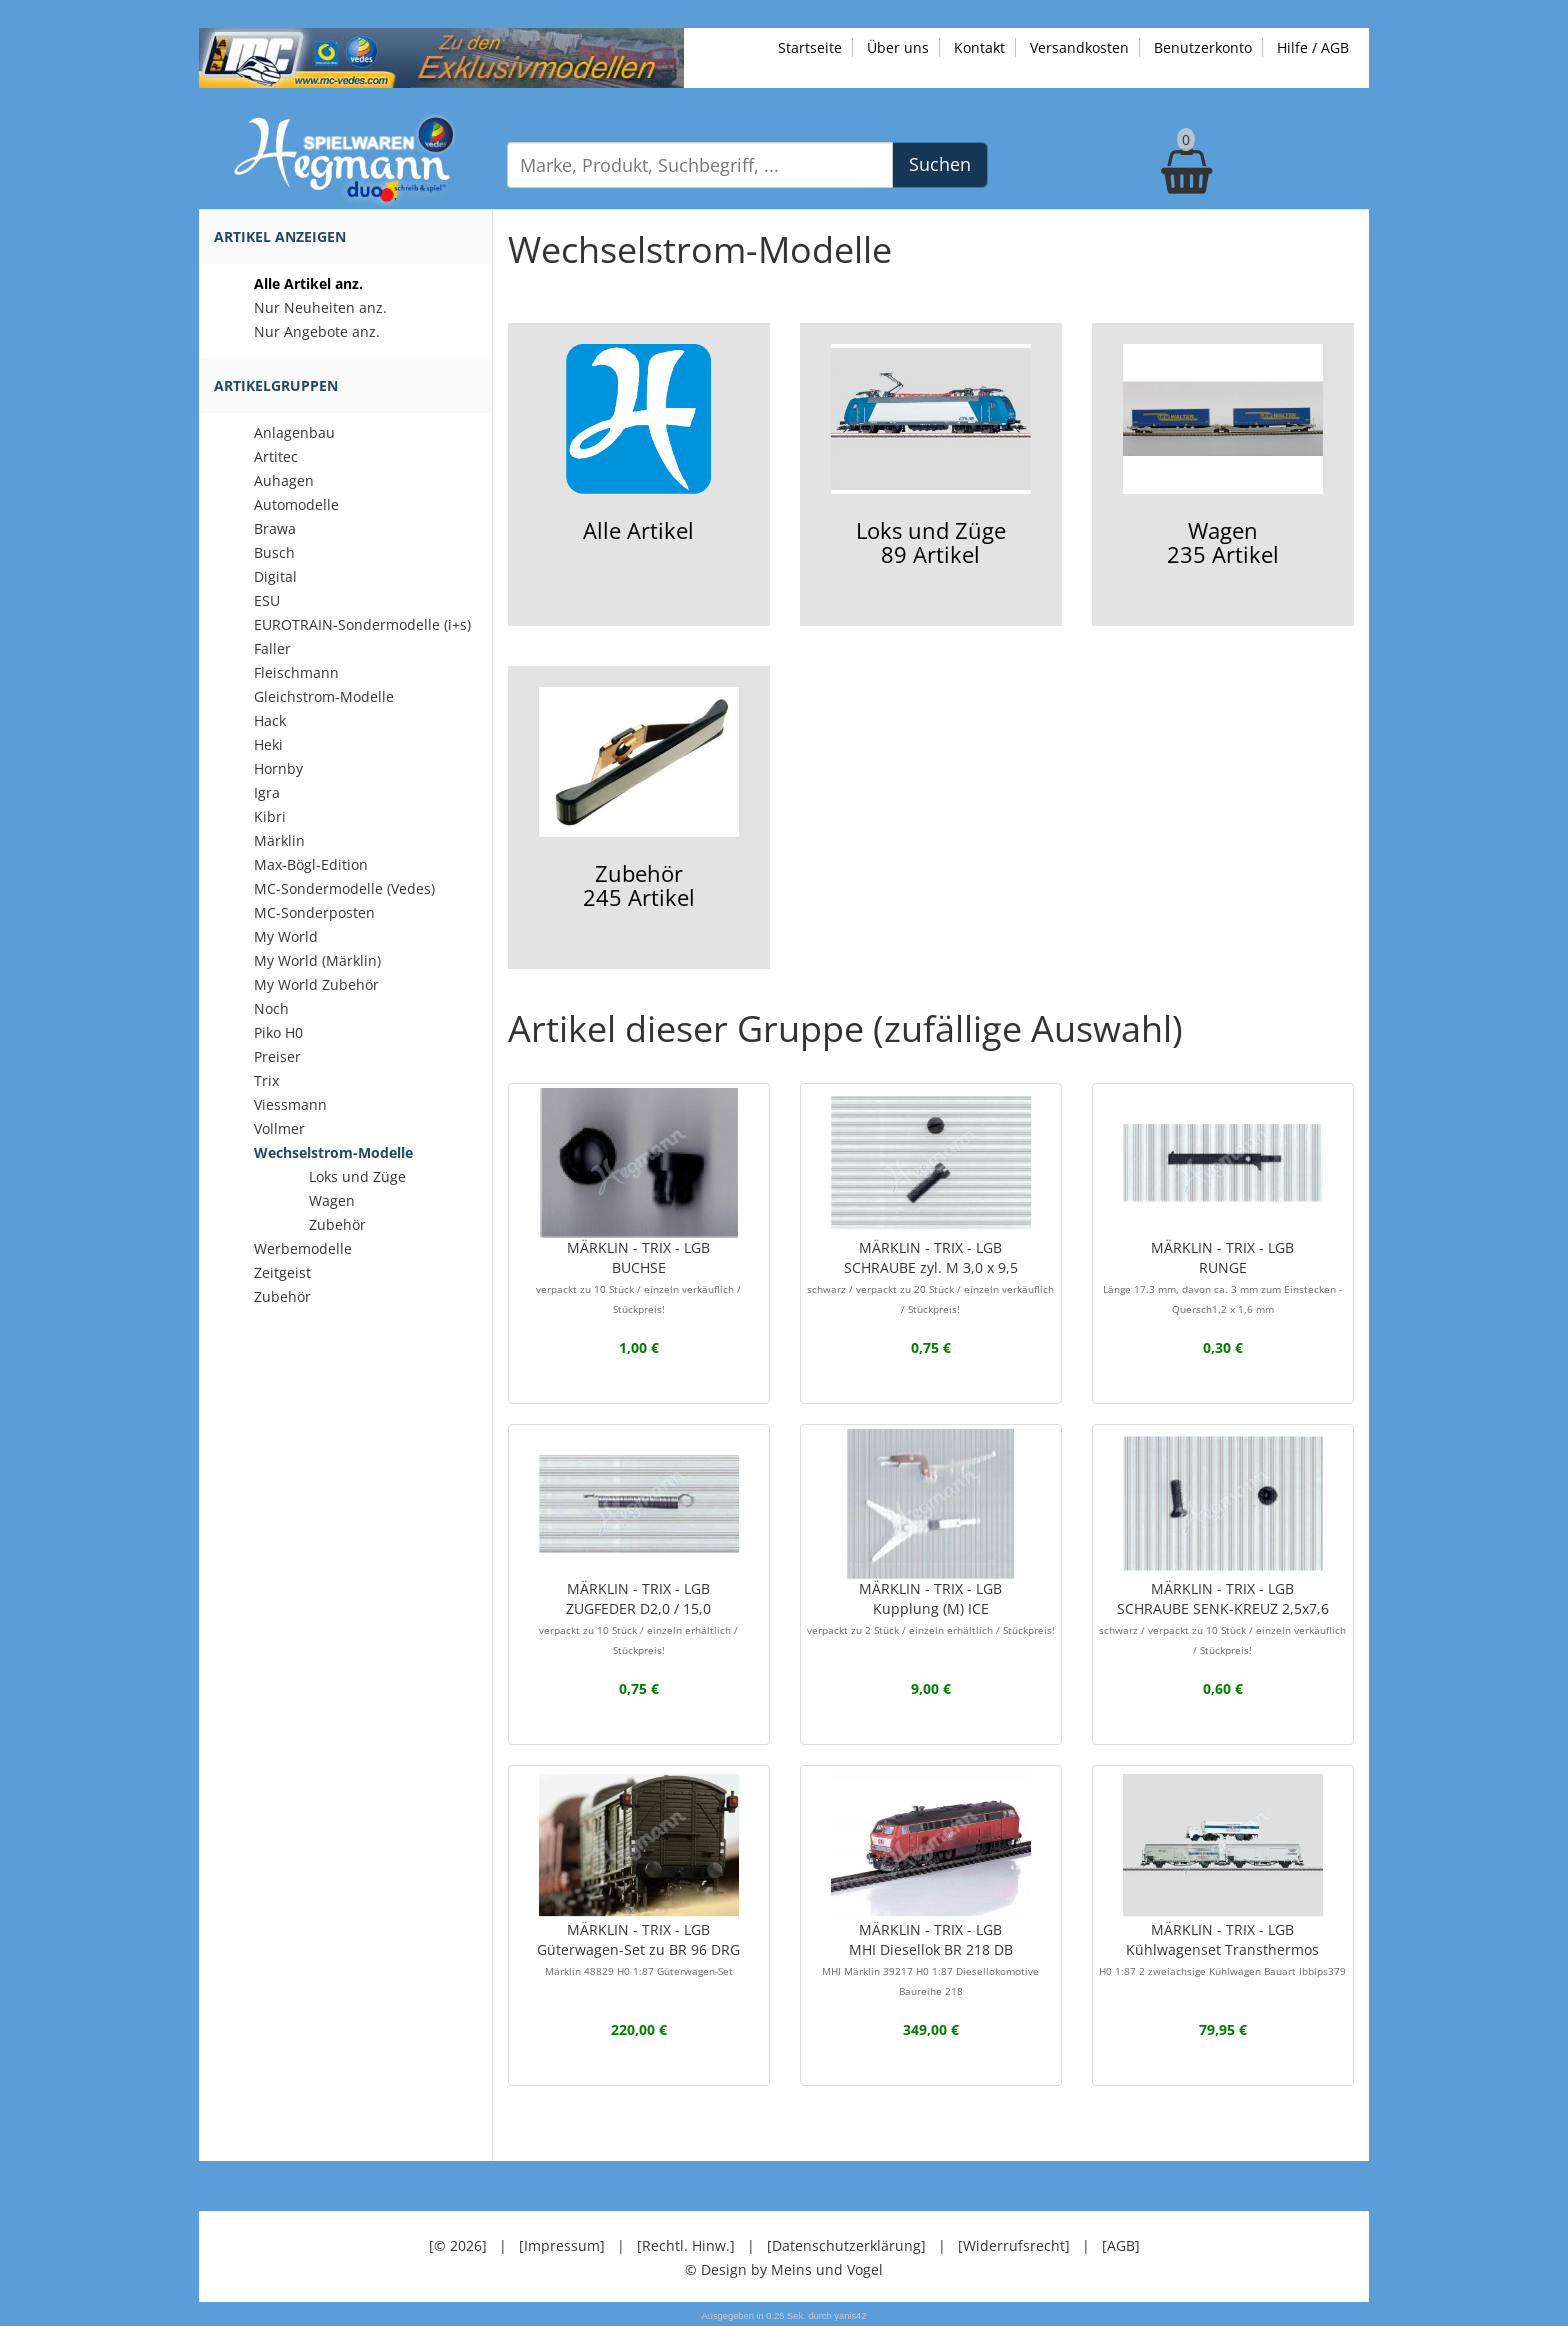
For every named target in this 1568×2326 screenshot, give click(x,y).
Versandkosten (1079, 47)
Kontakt (979, 47)
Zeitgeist (282, 1272)
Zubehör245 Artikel (639, 799)
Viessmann (290, 1104)
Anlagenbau (294, 432)
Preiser (277, 1056)
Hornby (278, 768)
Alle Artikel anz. (308, 283)
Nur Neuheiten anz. (320, 307)
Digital (275, 576)
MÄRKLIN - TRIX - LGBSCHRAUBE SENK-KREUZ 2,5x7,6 (1222, 1618)
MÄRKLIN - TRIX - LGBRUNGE (1222, 1277)
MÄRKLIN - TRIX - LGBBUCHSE (638, 1277)
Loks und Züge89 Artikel (931, 456)
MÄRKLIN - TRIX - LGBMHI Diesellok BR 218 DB (930, 1959)
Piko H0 (278, 1032)
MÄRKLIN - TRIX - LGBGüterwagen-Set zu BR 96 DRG (638, 1949)
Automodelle (296, 504)
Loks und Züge (357, 1176)
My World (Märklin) (317, 960)
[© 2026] (458, 2245)
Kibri (270, 816)
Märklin (279, 840)
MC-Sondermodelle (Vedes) (344, 888)
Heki (268, 744)
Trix (266, 1080)
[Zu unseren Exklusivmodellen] (441, 56)
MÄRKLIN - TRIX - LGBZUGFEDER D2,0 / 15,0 (638, 1618)
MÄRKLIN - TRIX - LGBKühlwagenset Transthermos (1222, 1949)
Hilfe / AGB (1313, 47)
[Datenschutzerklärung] (846, 2245)
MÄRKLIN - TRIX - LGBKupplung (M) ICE (931, 1608)
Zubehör (337, 1224)
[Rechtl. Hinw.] (686, 2245)
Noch (271, 1008)
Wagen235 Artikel (1223, 456)
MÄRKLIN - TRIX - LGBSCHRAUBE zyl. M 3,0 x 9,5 (930, 1277)
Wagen (332, 1200)
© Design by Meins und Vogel (784, 2269)
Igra (267, 792)
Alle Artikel (638, 444)
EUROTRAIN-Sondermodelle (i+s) (362, 624)
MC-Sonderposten (314, 912)
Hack (270, 720)
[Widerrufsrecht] (1014, 2245)
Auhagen (284, 480)
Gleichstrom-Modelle (324, 696)
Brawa (275, 528)
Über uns (898, 47)
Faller (272, 648)
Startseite (810, 47)
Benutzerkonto (1203, 47)
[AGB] (1121, 2245)
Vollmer (279, 1128)
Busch (274, 552)
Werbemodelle (303, 1248)
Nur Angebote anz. (317, 331)
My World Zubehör (316, 984)
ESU (267, 600)
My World (286, 936)
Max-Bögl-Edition (311, 864)
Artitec (276, 456)
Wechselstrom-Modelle (333, 1152)
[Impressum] (562, 2245)
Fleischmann (296, 672)
